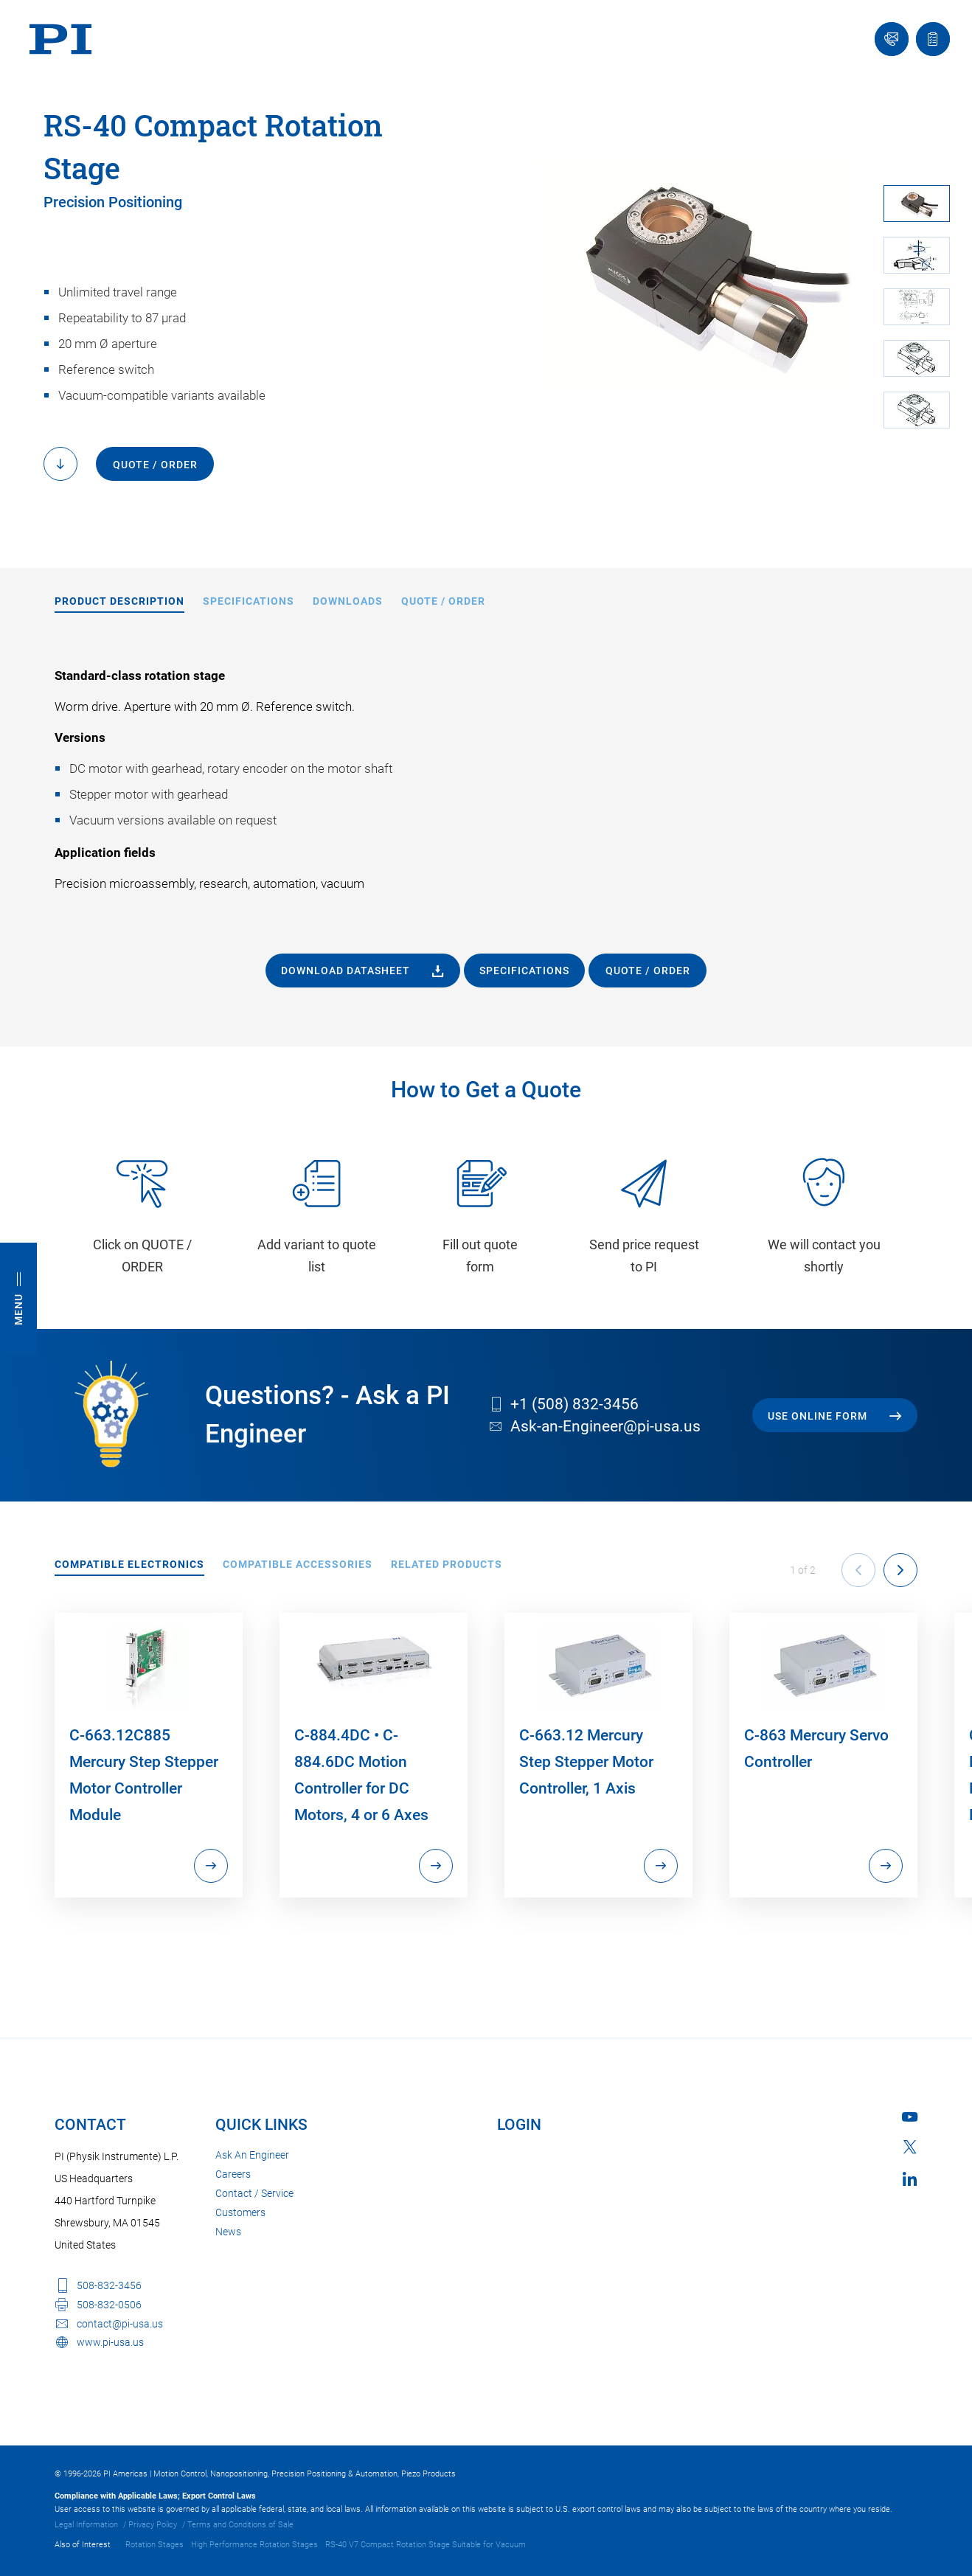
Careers (233, 2174)
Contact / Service (254, 2193)
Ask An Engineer (252, 2155)
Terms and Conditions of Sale (240, 2525)
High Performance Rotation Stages (254, 2544)
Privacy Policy (152, 2525)
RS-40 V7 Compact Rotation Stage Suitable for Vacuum (425, 2544)
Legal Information (86, 2525)
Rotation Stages (154, 2544)
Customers (240, 2212)
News (228, 2231)
